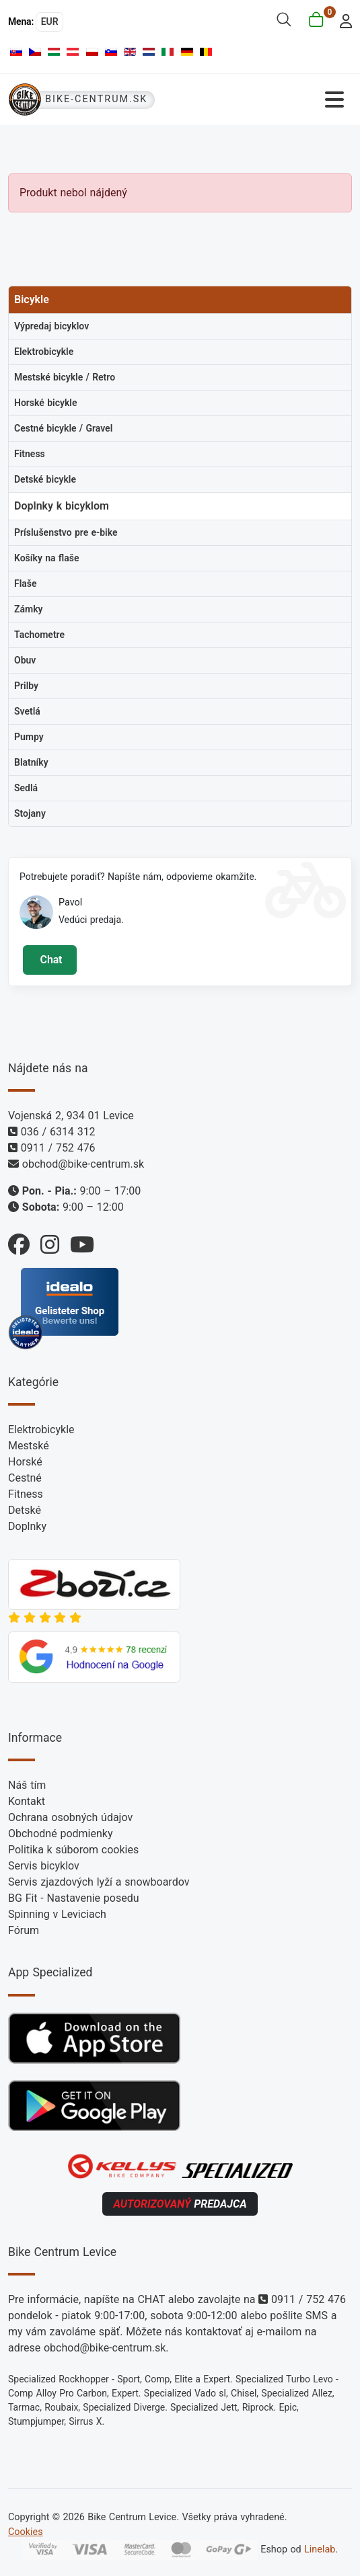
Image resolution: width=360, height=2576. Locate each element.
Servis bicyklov (43, 1865)
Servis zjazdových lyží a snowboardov (98, 1882)
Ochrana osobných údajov (70, 1817)
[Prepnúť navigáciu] (266, 100)
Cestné (25, 1478)
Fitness (25, 1494)
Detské (24, 1510)
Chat (49, 959)
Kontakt (26, 1801)
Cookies (25, 2532)
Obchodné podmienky (60, 1833)
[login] (342, 19)
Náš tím (27, 1785)
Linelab (319, 2548)
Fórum (23, 1930)
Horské (25, 1461)
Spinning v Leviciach (57, 1914)
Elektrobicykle (41, 1429)
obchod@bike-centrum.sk (83, 1164)
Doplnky (27, 1526)
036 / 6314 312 (58, 1131)
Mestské (28, 1445)
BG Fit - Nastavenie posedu (73, 1898)
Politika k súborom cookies (73, 1849)
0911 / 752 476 (58, 1147)
